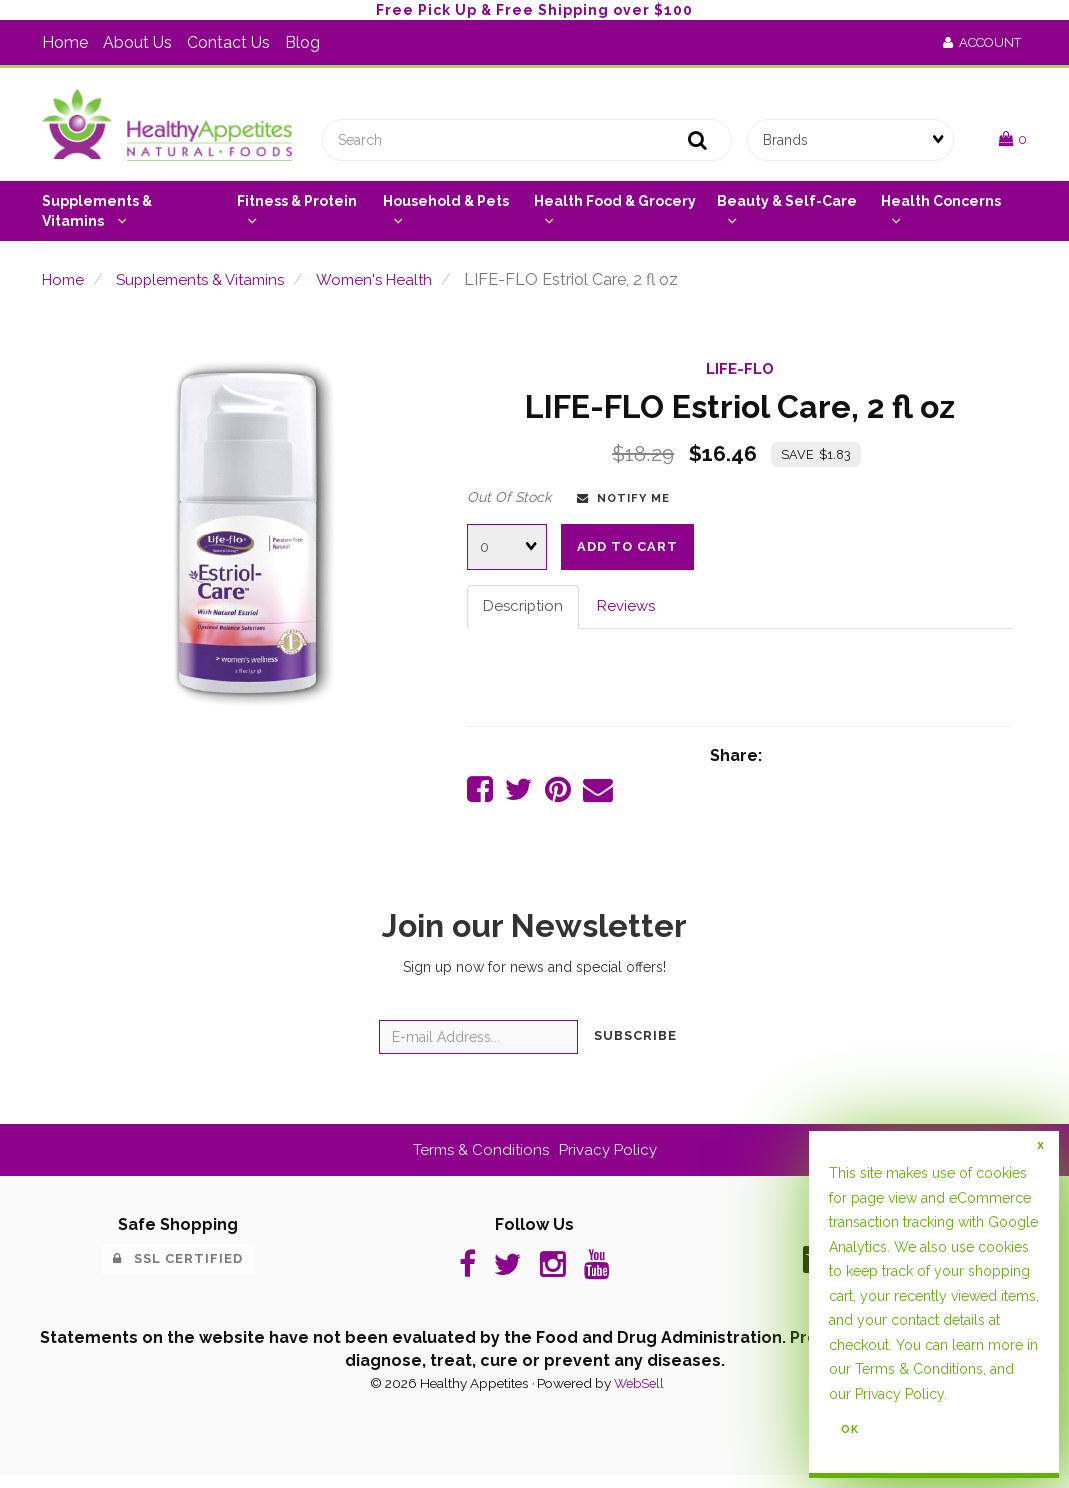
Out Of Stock (509, 504)
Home (65, 42)
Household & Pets (446, 208)
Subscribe (635, 1046)
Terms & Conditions (478, 1159)
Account (982, 42)
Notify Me (623, 505)
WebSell (639, 1397)
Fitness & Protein (297, 208)
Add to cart (627, 553)
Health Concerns (941, 208)
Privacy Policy (611, 1159)
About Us (137, 42)
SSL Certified (178, 1268)
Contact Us (228, 42)
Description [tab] (525, 613)
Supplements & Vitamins (97, 218)
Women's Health (393, 286)
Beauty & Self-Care (787, 208)
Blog (302, 42)
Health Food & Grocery (615, 208)
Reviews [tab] (632, 613)
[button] (1012, 142)
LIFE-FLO (740, 375)
